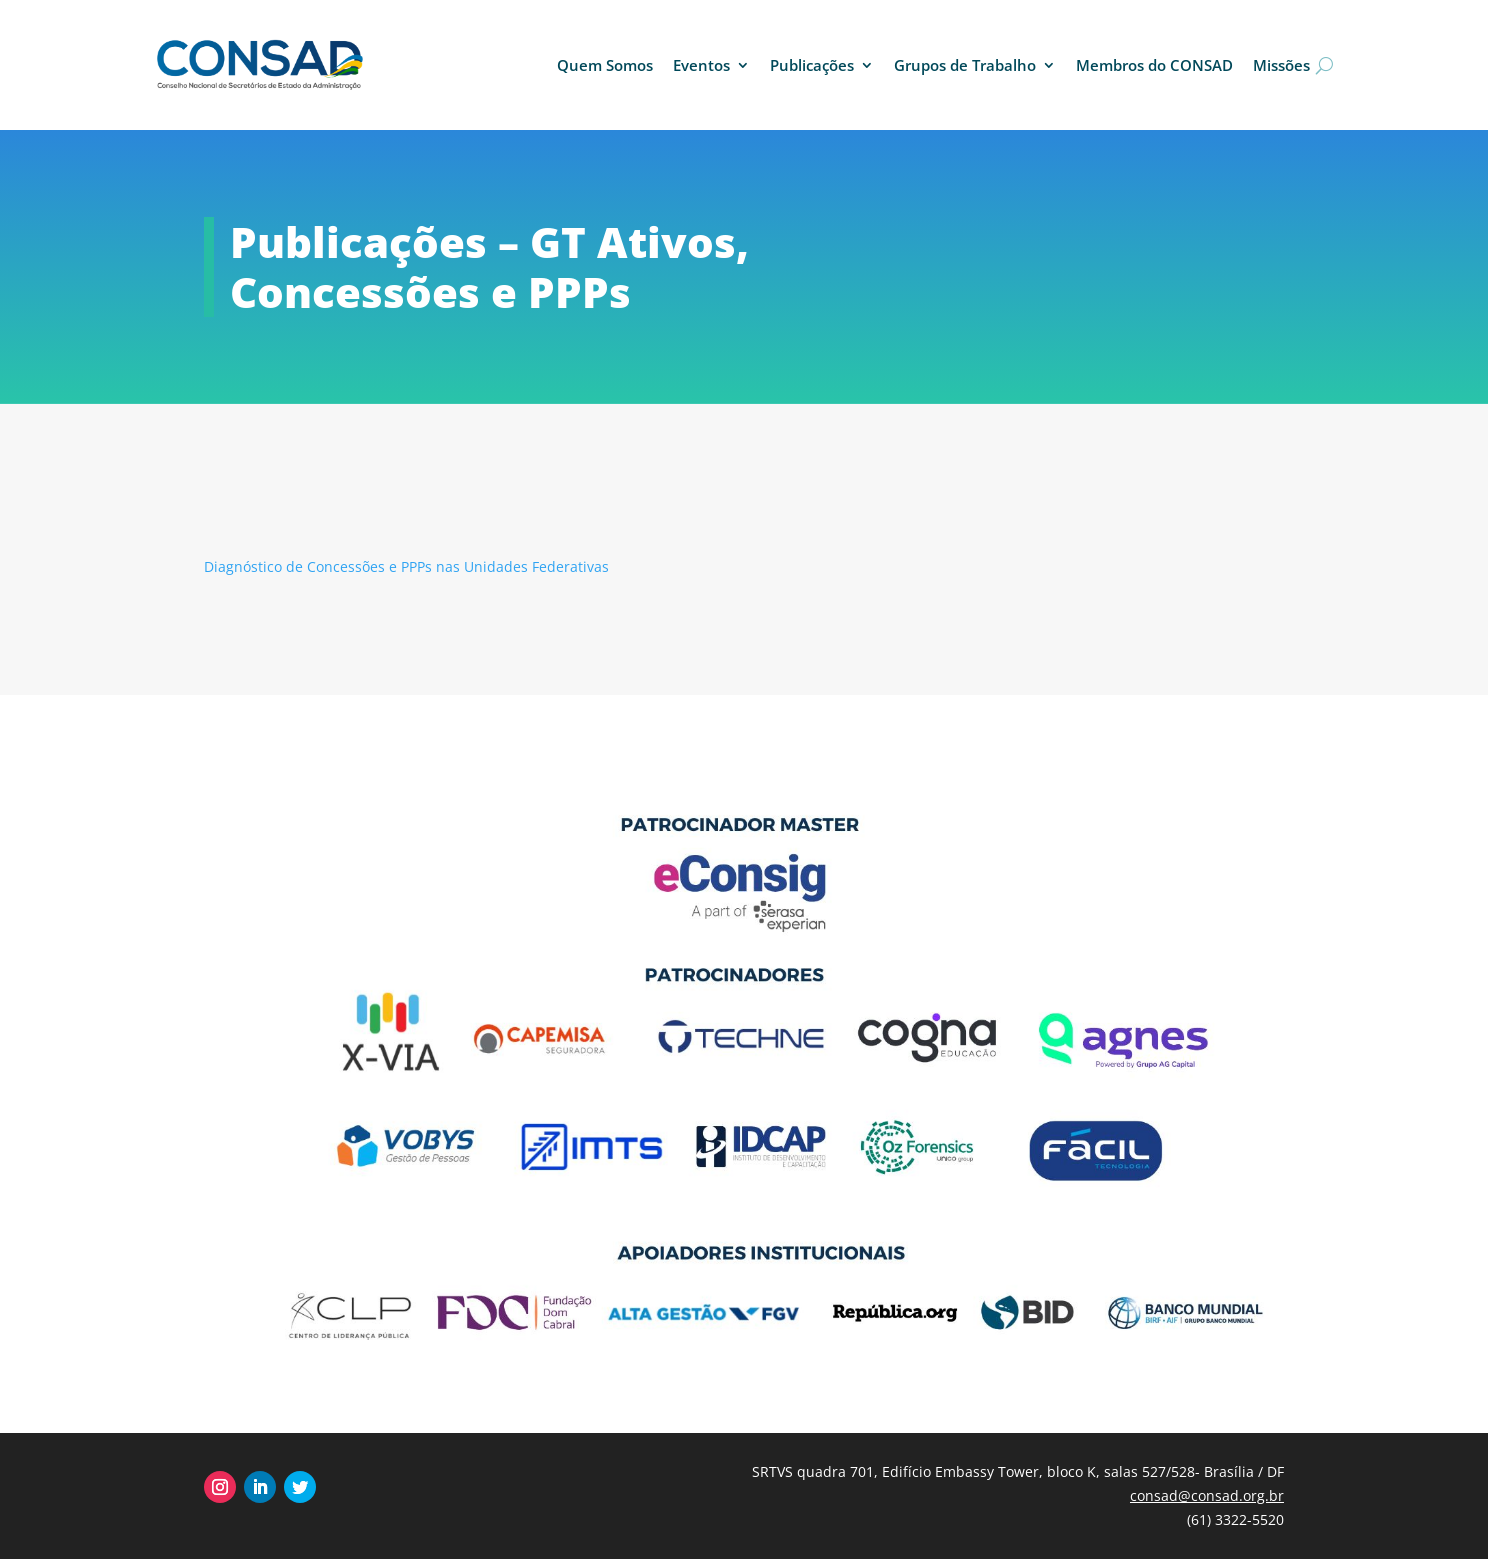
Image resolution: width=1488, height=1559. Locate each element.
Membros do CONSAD (1154, 65)
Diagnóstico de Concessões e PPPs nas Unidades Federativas (406, 566)
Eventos (701, 65)
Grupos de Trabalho (965, 65)
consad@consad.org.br (1207, 1495)
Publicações (812, 65)
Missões (1281, 65)
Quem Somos (605, 65)
